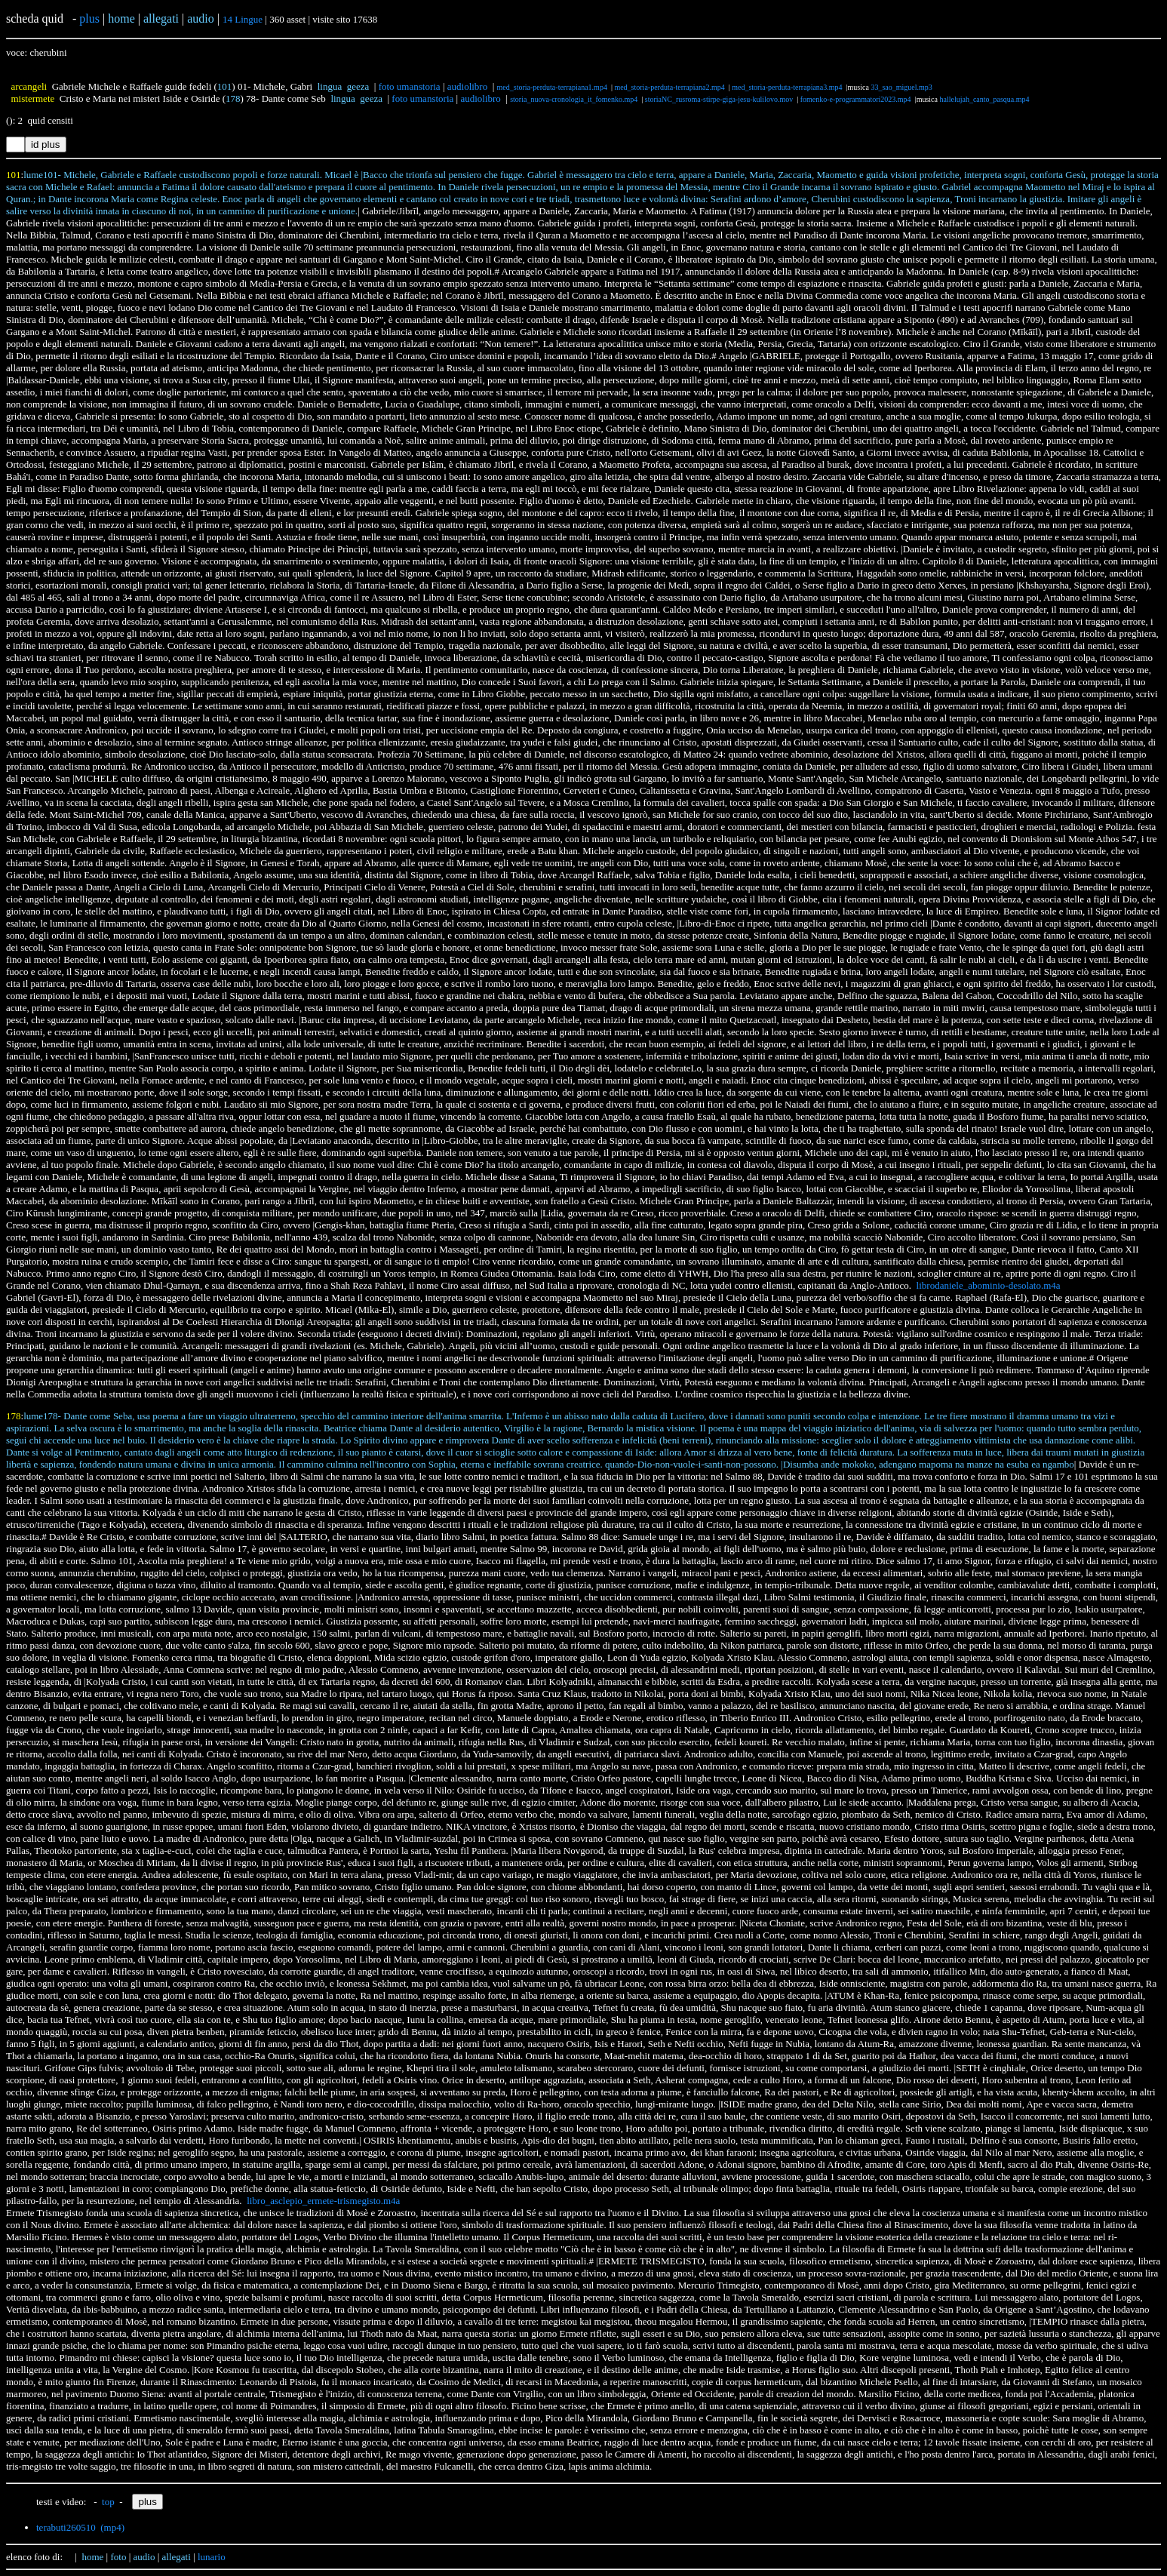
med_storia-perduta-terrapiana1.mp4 (552, 87)
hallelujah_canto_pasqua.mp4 (984, 99)
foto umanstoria (410, 86)
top (108, 2501)
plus (89, 18)
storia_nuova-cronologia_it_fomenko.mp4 (573, 99)
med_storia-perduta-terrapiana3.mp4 (787, 87)
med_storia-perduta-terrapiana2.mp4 (669, 87)
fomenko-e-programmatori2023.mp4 (855, 99)
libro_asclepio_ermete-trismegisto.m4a (323, 2200)
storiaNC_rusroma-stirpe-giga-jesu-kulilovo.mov (719, 99)
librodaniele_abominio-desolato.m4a (989, 1285)
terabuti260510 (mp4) (80, 2527)
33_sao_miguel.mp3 (901, 87)
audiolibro (467, 86)
